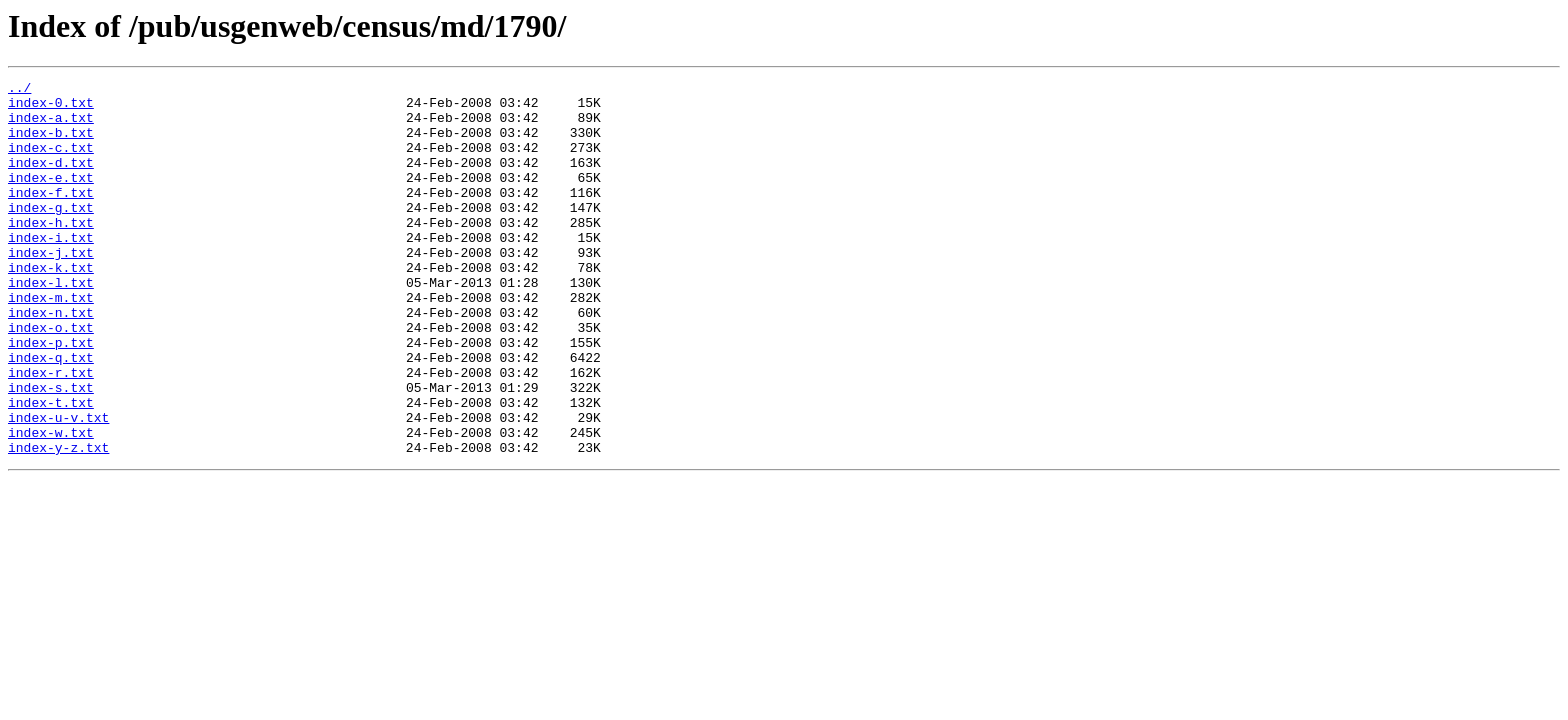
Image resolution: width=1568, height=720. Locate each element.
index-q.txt (51, 414)
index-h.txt (51, 252)
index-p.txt (51, 396)
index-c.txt (51, 162)
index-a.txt (51, 126)
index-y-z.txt (58, 522)
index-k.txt (51, 306)
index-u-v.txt (58, 486)
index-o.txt (51, 378)
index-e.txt (51, 198)
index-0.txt (51, 108)
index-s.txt (51, 450)
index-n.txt (51, 360)
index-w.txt (51, 504)
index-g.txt (51, 234)
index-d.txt (51, 180)
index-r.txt (51, 432)
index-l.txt (51, 324)
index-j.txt (51, 288)
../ (19, 90)
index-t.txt (51, 468)
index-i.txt (51, 270)
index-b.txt (51, 144)
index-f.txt (51, 216)
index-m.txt (51, 342)
